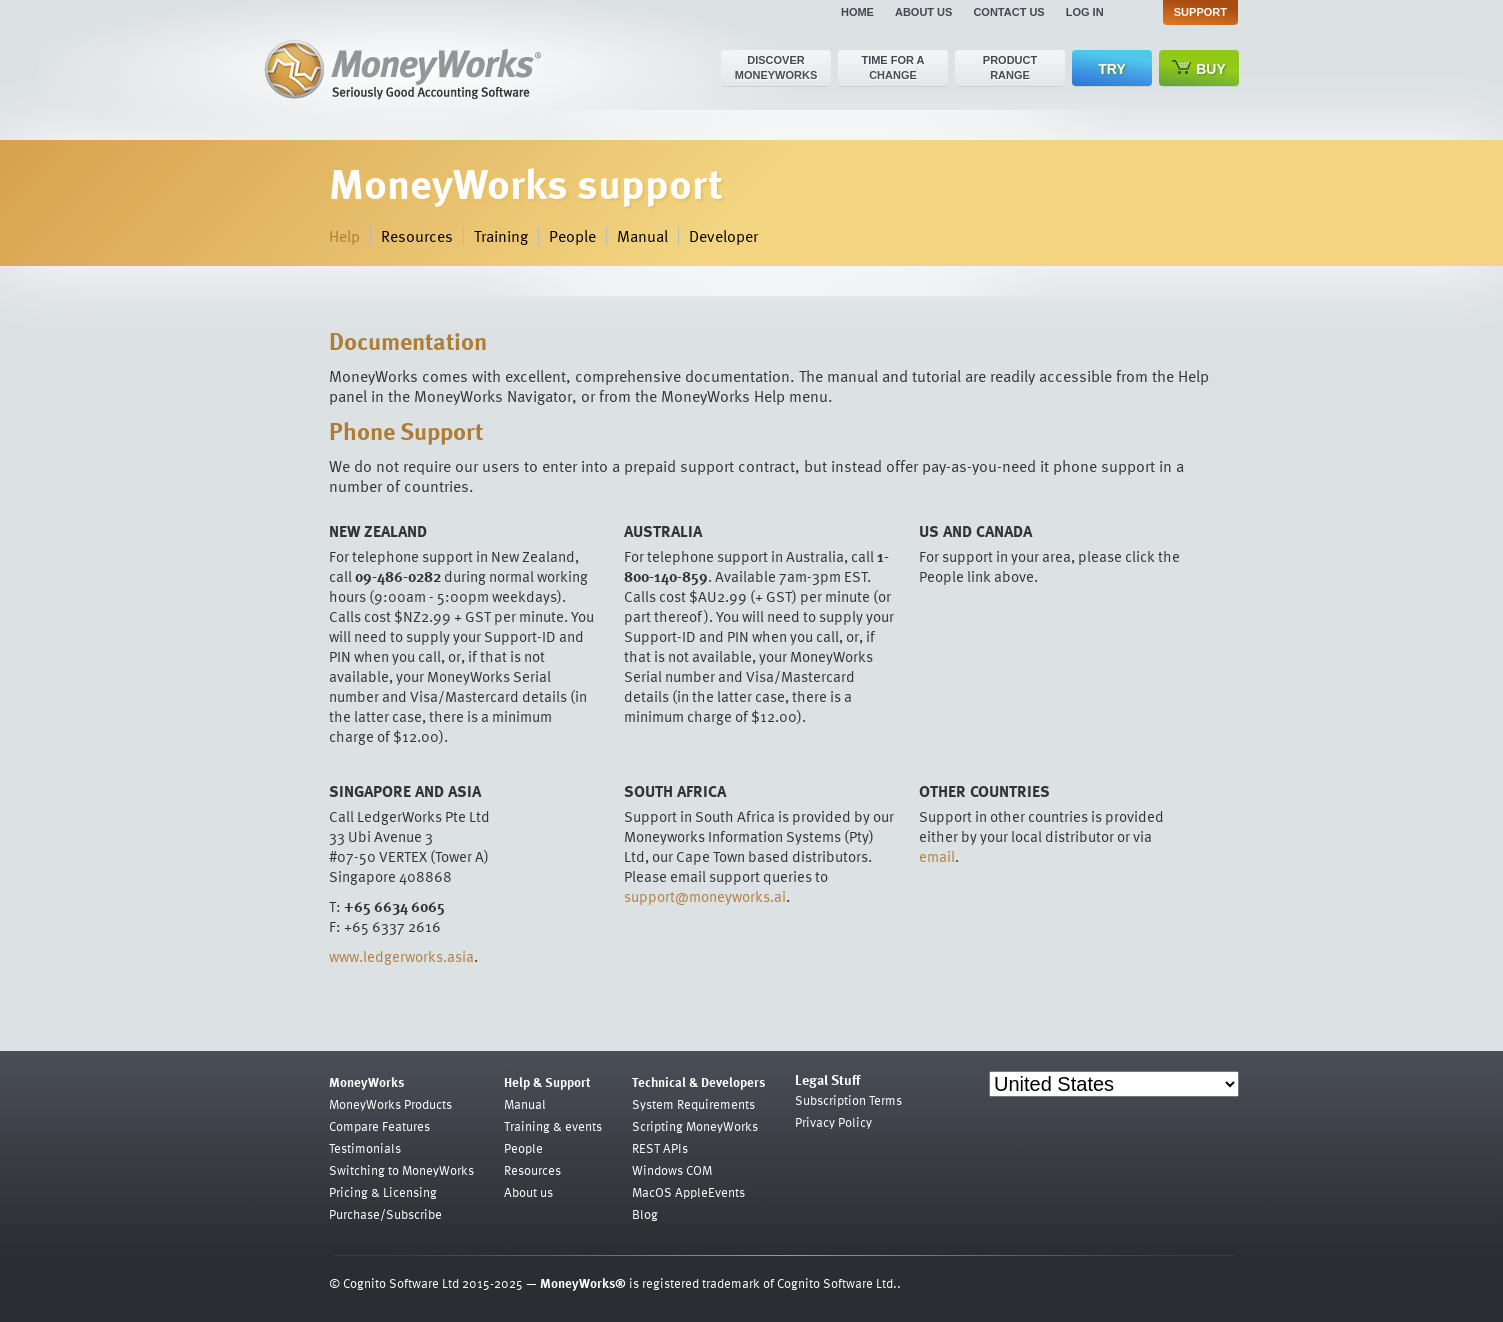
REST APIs (660, 1148)
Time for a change (892, 67)
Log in (1085, 12)
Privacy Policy (833, 1122)
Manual (642, 236)
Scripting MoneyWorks (695, 1126)
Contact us (1008, 12)
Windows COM (672, 1170)
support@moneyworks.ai (705, 896)
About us (923, 12)
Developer (723, 236)
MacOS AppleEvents (688, 1192)
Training (501, 236)
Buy (1199, 68)
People (572, 236)
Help (344, 236)
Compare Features (379, 1126)
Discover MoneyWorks (776, 67)
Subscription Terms (848, 1100)
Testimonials (365, 1148)
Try (1111, 69)
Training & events (553, 1126)
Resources (417, 236)
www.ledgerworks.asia (401, 956)
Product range (1010, 67)
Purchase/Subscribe (385, 1214)
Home (857, 12)
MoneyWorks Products (390, 1104)
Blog (645, 1214)
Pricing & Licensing (383, 1192)
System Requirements (693, 1104)
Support (1200, 12)
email (937, 856)
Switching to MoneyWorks (401, 1170)
